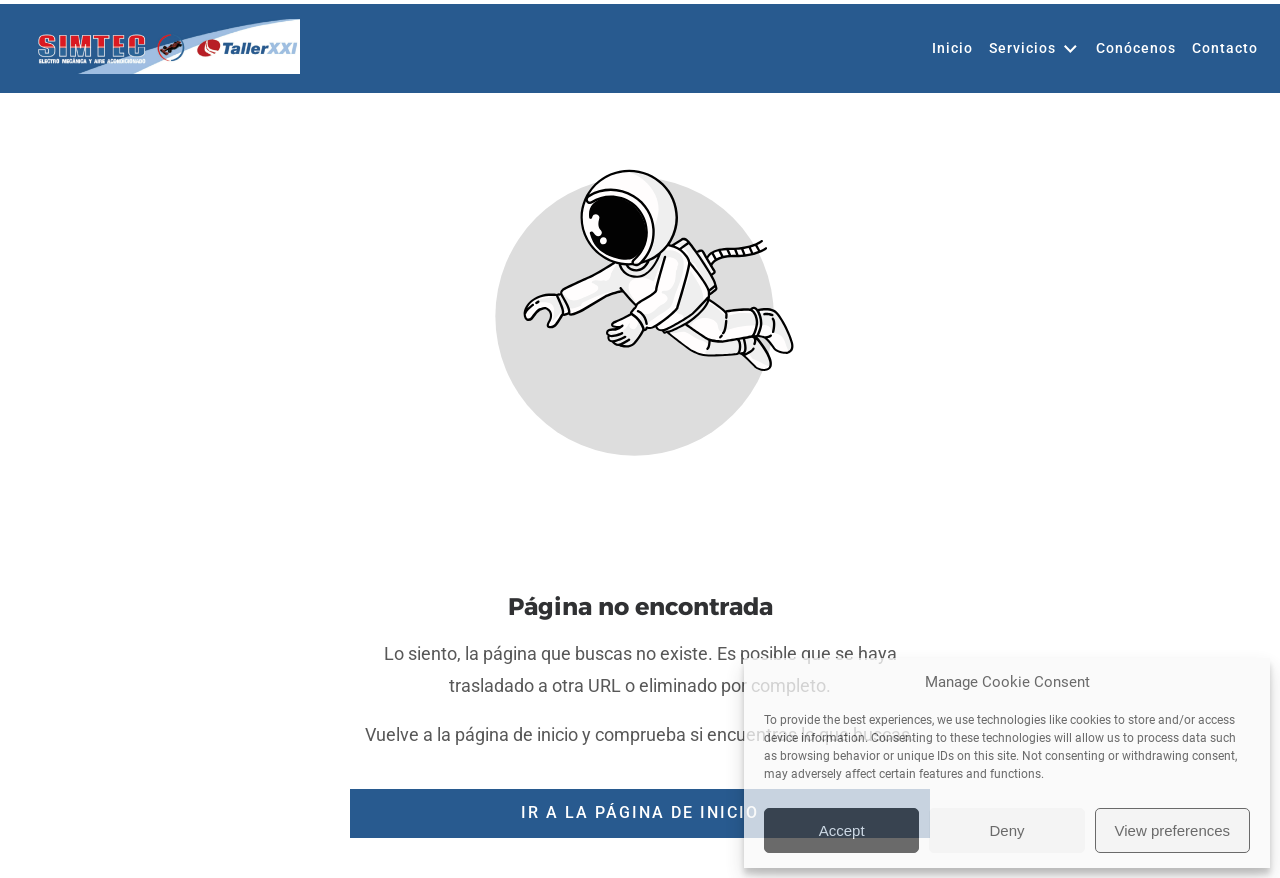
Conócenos (1136, 95)
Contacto (1225, 95)
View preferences (1173, 830)
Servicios (1034, 96)
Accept (842, 830)
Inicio (952, 95)
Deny (1006, 830)
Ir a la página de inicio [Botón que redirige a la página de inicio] (640, 812)
